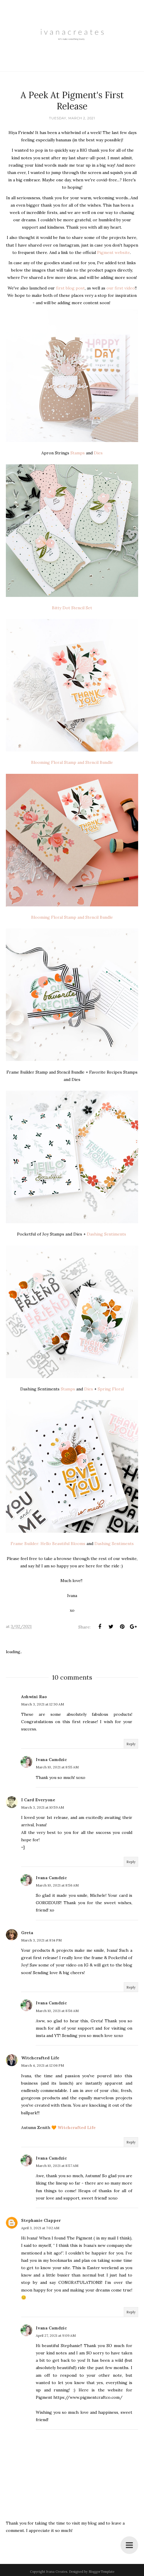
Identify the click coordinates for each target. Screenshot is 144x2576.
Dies (98, 453)
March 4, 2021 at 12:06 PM (42, 2065)
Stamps (78, 453)
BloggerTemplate (101, 2572)
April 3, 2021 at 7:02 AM (40, 2228)
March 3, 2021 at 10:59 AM (42, 1807)
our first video (120, 288)
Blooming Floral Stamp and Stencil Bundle (72, 762)
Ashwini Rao (34, 1696)
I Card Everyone (38, 1799)
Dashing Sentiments (107, 1234)
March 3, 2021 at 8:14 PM (41, 1940)
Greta (27, 1932)
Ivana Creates (56, 2572)
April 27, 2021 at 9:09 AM (56, 2335)
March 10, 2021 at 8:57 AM (57, 2165)
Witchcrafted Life (40, 2058)
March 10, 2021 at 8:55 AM (57, 1767)
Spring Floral (111, 1389)
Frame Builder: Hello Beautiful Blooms (48, 1543)
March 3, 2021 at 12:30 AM (42, 1704)
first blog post (70, 288)
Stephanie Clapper (41, 2220)
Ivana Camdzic (51, 1759)
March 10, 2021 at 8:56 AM (57, 1885)
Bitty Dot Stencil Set (72, 607)
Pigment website (113, 252)
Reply (130, 1744)
